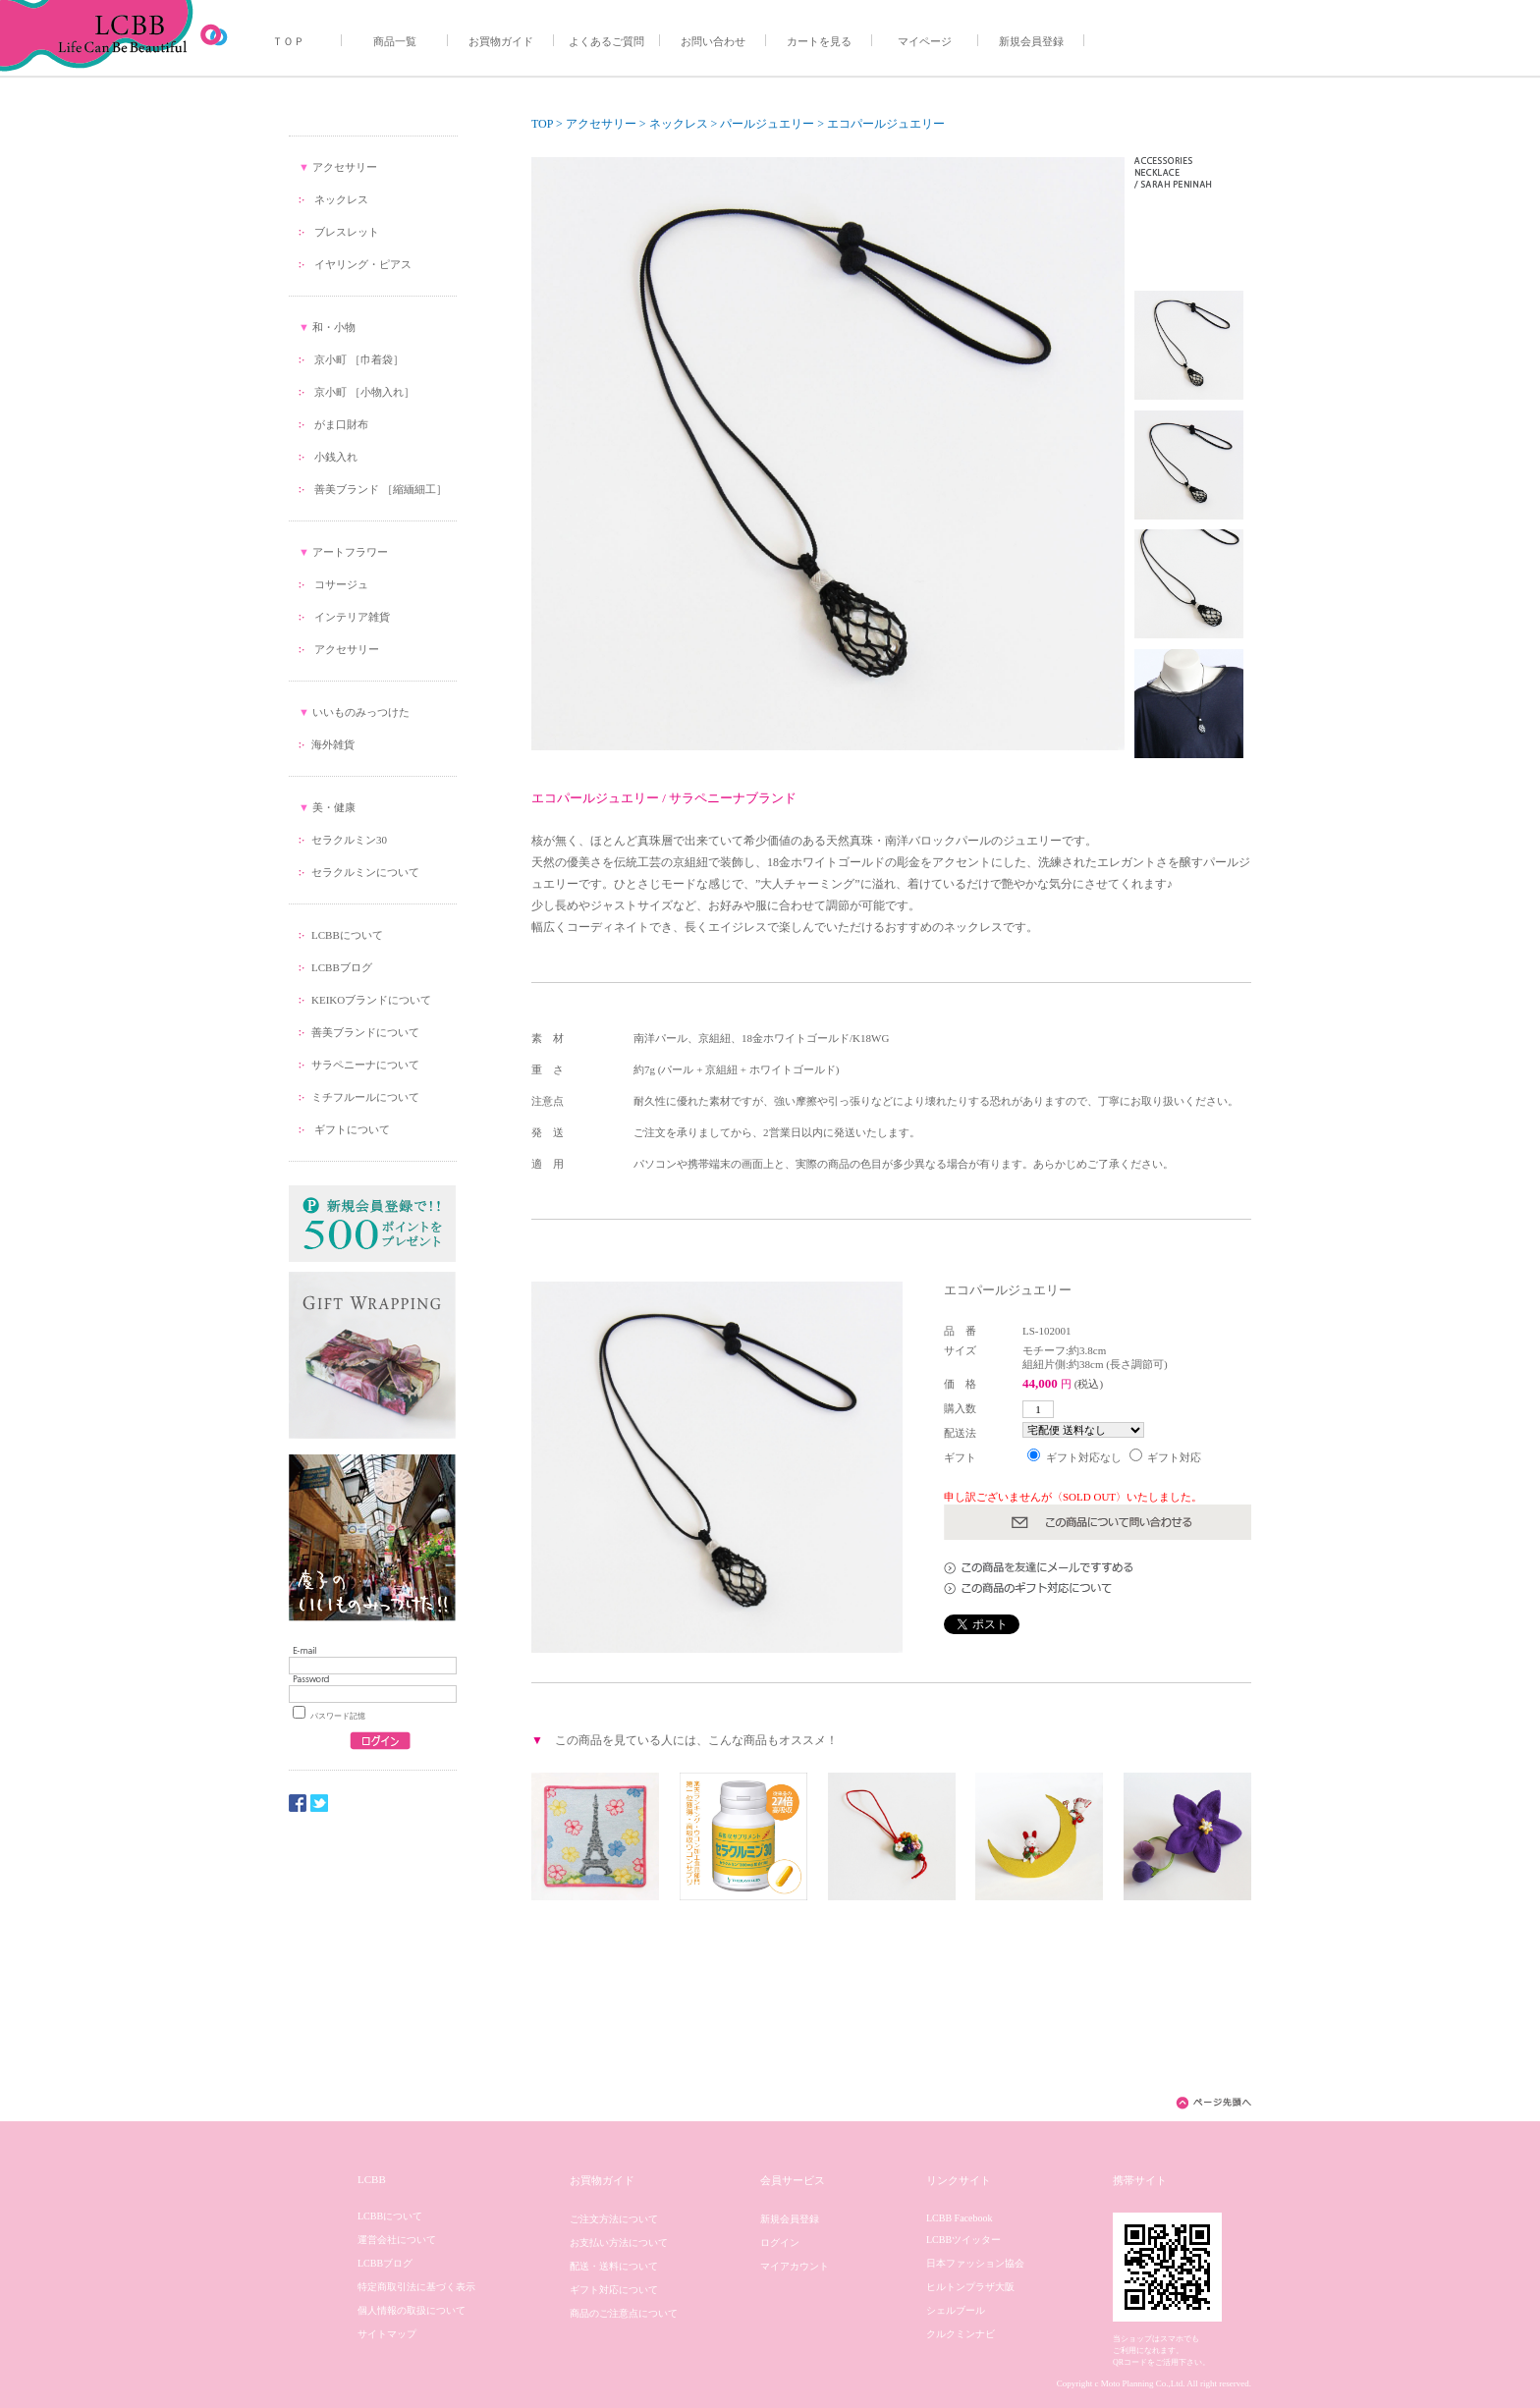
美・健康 (334, 807)
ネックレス (341, 199)
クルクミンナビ (960, 2333)
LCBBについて (347, 935)
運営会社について (397, 2239)
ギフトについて (350, 1129)
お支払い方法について (619, 2242)
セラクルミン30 (349, 840)
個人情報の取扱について (412, 2310)
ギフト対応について (614, 2289)
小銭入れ (336, 457)
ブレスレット (346, 232)
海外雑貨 (333, 744)
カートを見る (819, 41)
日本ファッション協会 (975, 2263)
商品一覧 (394, 41)
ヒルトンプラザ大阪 (970, 2286)
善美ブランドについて (365, 1032)
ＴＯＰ (288, 41)
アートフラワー (350, 552)
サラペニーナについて (365, 1064)
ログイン (779, 2242)
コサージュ (341, 584)
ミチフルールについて (365, 1097)
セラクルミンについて (365, 872)
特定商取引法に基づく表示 (416, 2286)
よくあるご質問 (606, 41)
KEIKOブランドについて (371, 1000)
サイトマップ (387, 2333)
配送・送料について (614, 2266)
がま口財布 (341, 424)
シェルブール (955, 2310)
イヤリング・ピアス (363, 264)
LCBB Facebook (959, 2218)
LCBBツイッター (963, 2239)
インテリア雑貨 (352, 617)
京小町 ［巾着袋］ (359, 359)
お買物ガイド (500, 41)
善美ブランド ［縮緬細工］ (380, 489)
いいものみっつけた (361, 712)
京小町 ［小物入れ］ (364, 392)
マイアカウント (794, 2266)
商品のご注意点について (624, 2313)
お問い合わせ (713, 41)
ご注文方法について (614, 2219)
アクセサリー (344, 167)
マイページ (925, 41)
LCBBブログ (341, 967)
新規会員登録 (1031, 41)
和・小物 (334, 327)
